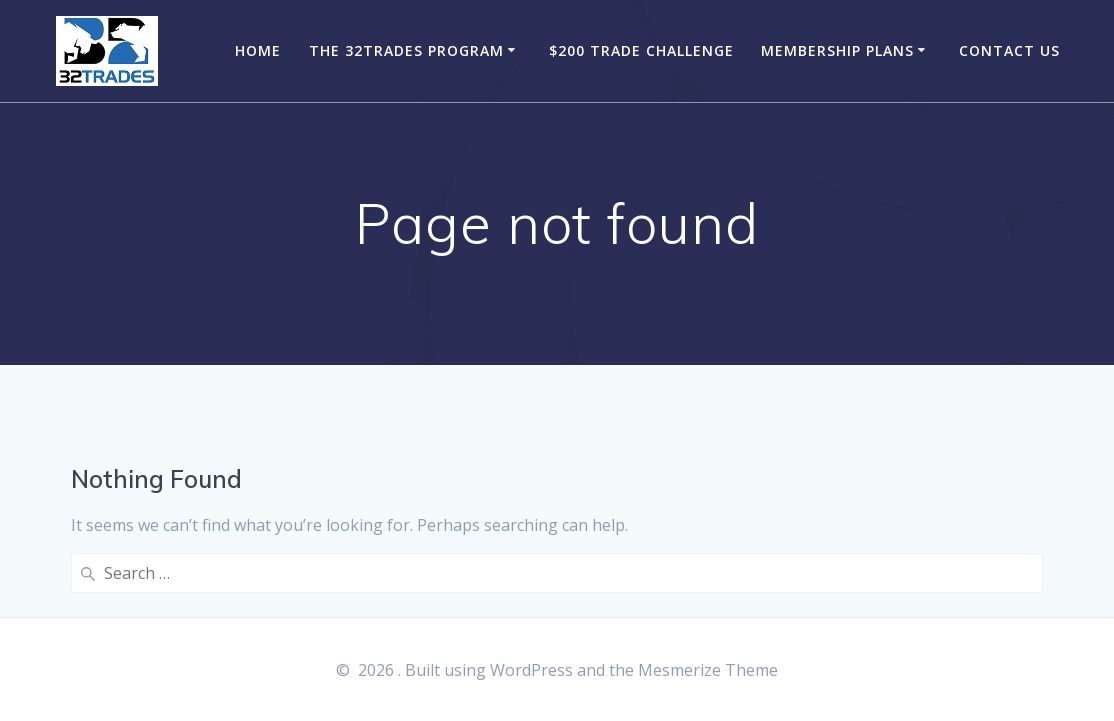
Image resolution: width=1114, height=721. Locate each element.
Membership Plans (837, 50)
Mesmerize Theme (708, 670)
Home (258, 50)
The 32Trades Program (406, 50)
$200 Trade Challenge (641, 50)
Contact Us (1009, 50)
